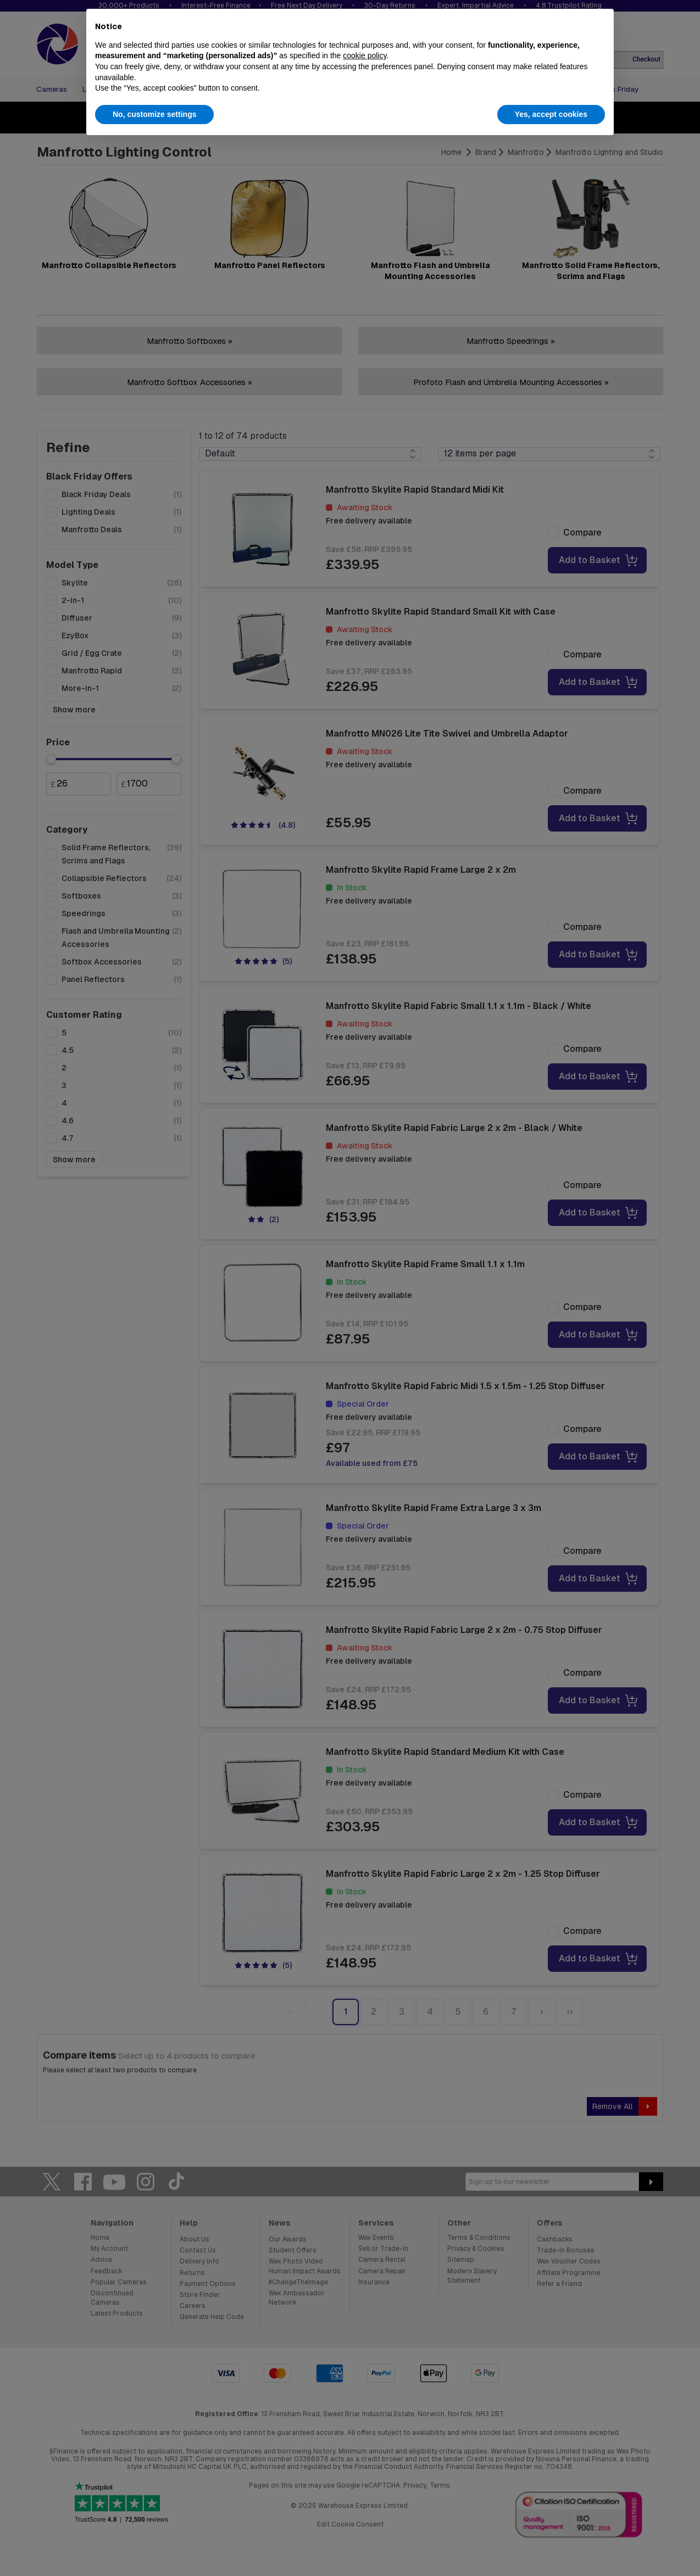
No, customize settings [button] (154, 114)
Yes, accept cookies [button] (551, 114)
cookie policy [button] (364, 55)
